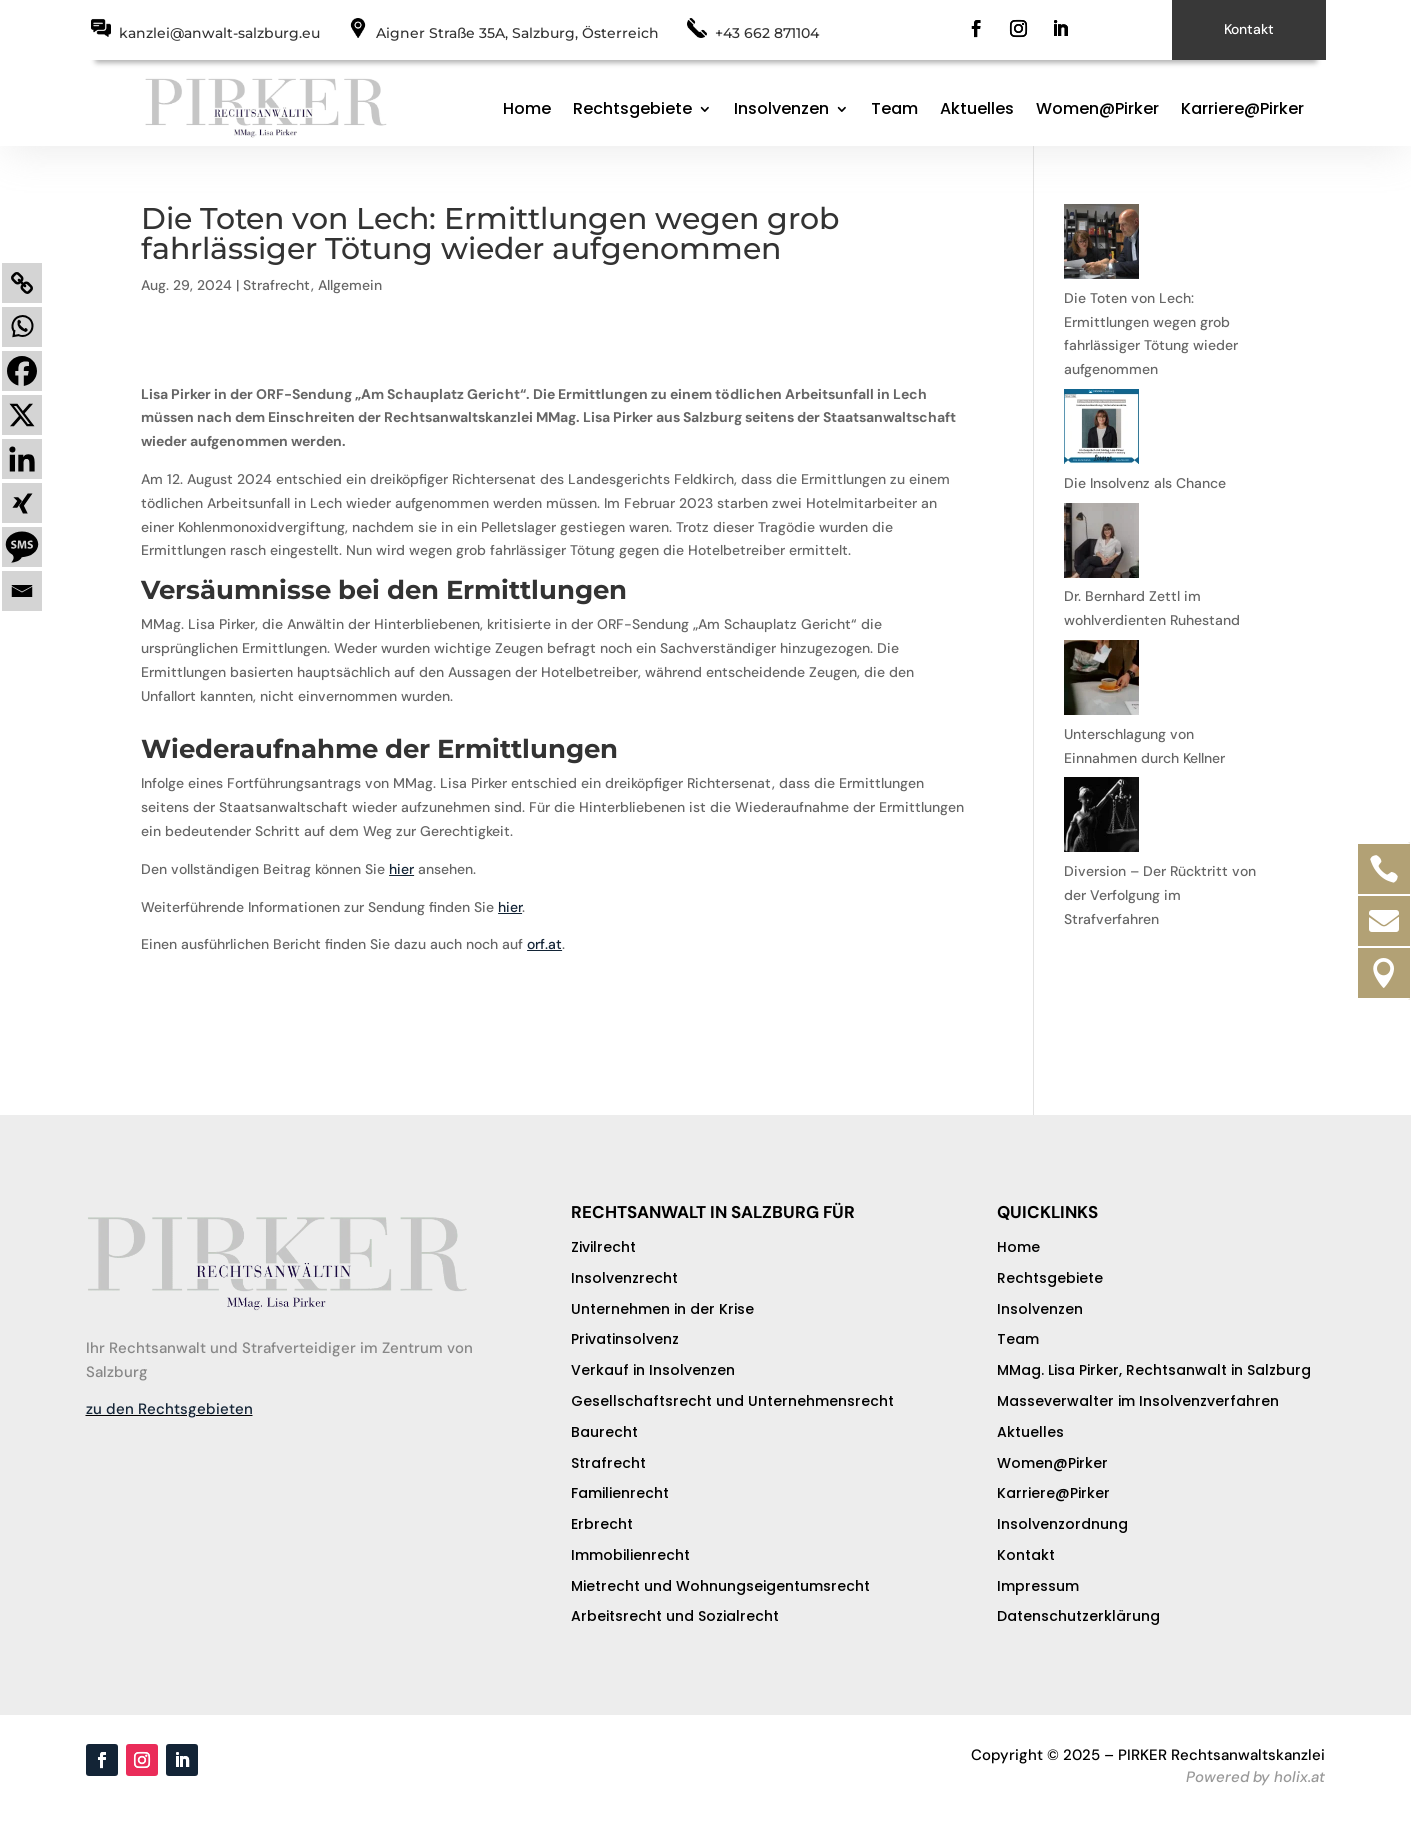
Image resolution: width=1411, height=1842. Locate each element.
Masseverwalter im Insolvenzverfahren (1138, 1401)
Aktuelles (977, 108)
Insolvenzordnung (1062, 1524)
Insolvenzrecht (624, 1278)
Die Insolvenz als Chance (1145, 483)
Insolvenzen (781, 108)
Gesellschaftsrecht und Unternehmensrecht (732, 1401)
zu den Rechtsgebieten (169, 1409)
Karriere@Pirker (1242, 108)
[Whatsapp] (22, 327)
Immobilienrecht (630, 1555)
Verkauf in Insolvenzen (653, 1370)
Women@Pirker (1097, 108)
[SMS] (22, 547)
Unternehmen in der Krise (662, 1309)
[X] (22, 415)
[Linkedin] (22, 459)
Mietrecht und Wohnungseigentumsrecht (720, 1586)
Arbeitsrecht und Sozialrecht (675, 1616)
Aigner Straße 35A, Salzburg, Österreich (517, 33)
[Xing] (22, 503)
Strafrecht (277, 285)
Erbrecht (602, 1524)
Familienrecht (620, 1493)
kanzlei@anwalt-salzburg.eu (219, 33)
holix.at (1299, 1777)
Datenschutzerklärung (1078, 1616)
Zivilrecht (603, 1247)
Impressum (1038, 1586)
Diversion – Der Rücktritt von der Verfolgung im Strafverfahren (1160, 895)
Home (527, 108)
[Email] (22, 591)
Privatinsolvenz (625, 1339)
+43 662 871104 (767, 33)
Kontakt (1249, 29)
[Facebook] (22, 371)
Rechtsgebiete (632, 108)
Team (894, 108)
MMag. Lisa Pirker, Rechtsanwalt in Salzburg (1154, 1370)
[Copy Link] (22, 283)
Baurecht (604, 1432)
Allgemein (350, 285)
